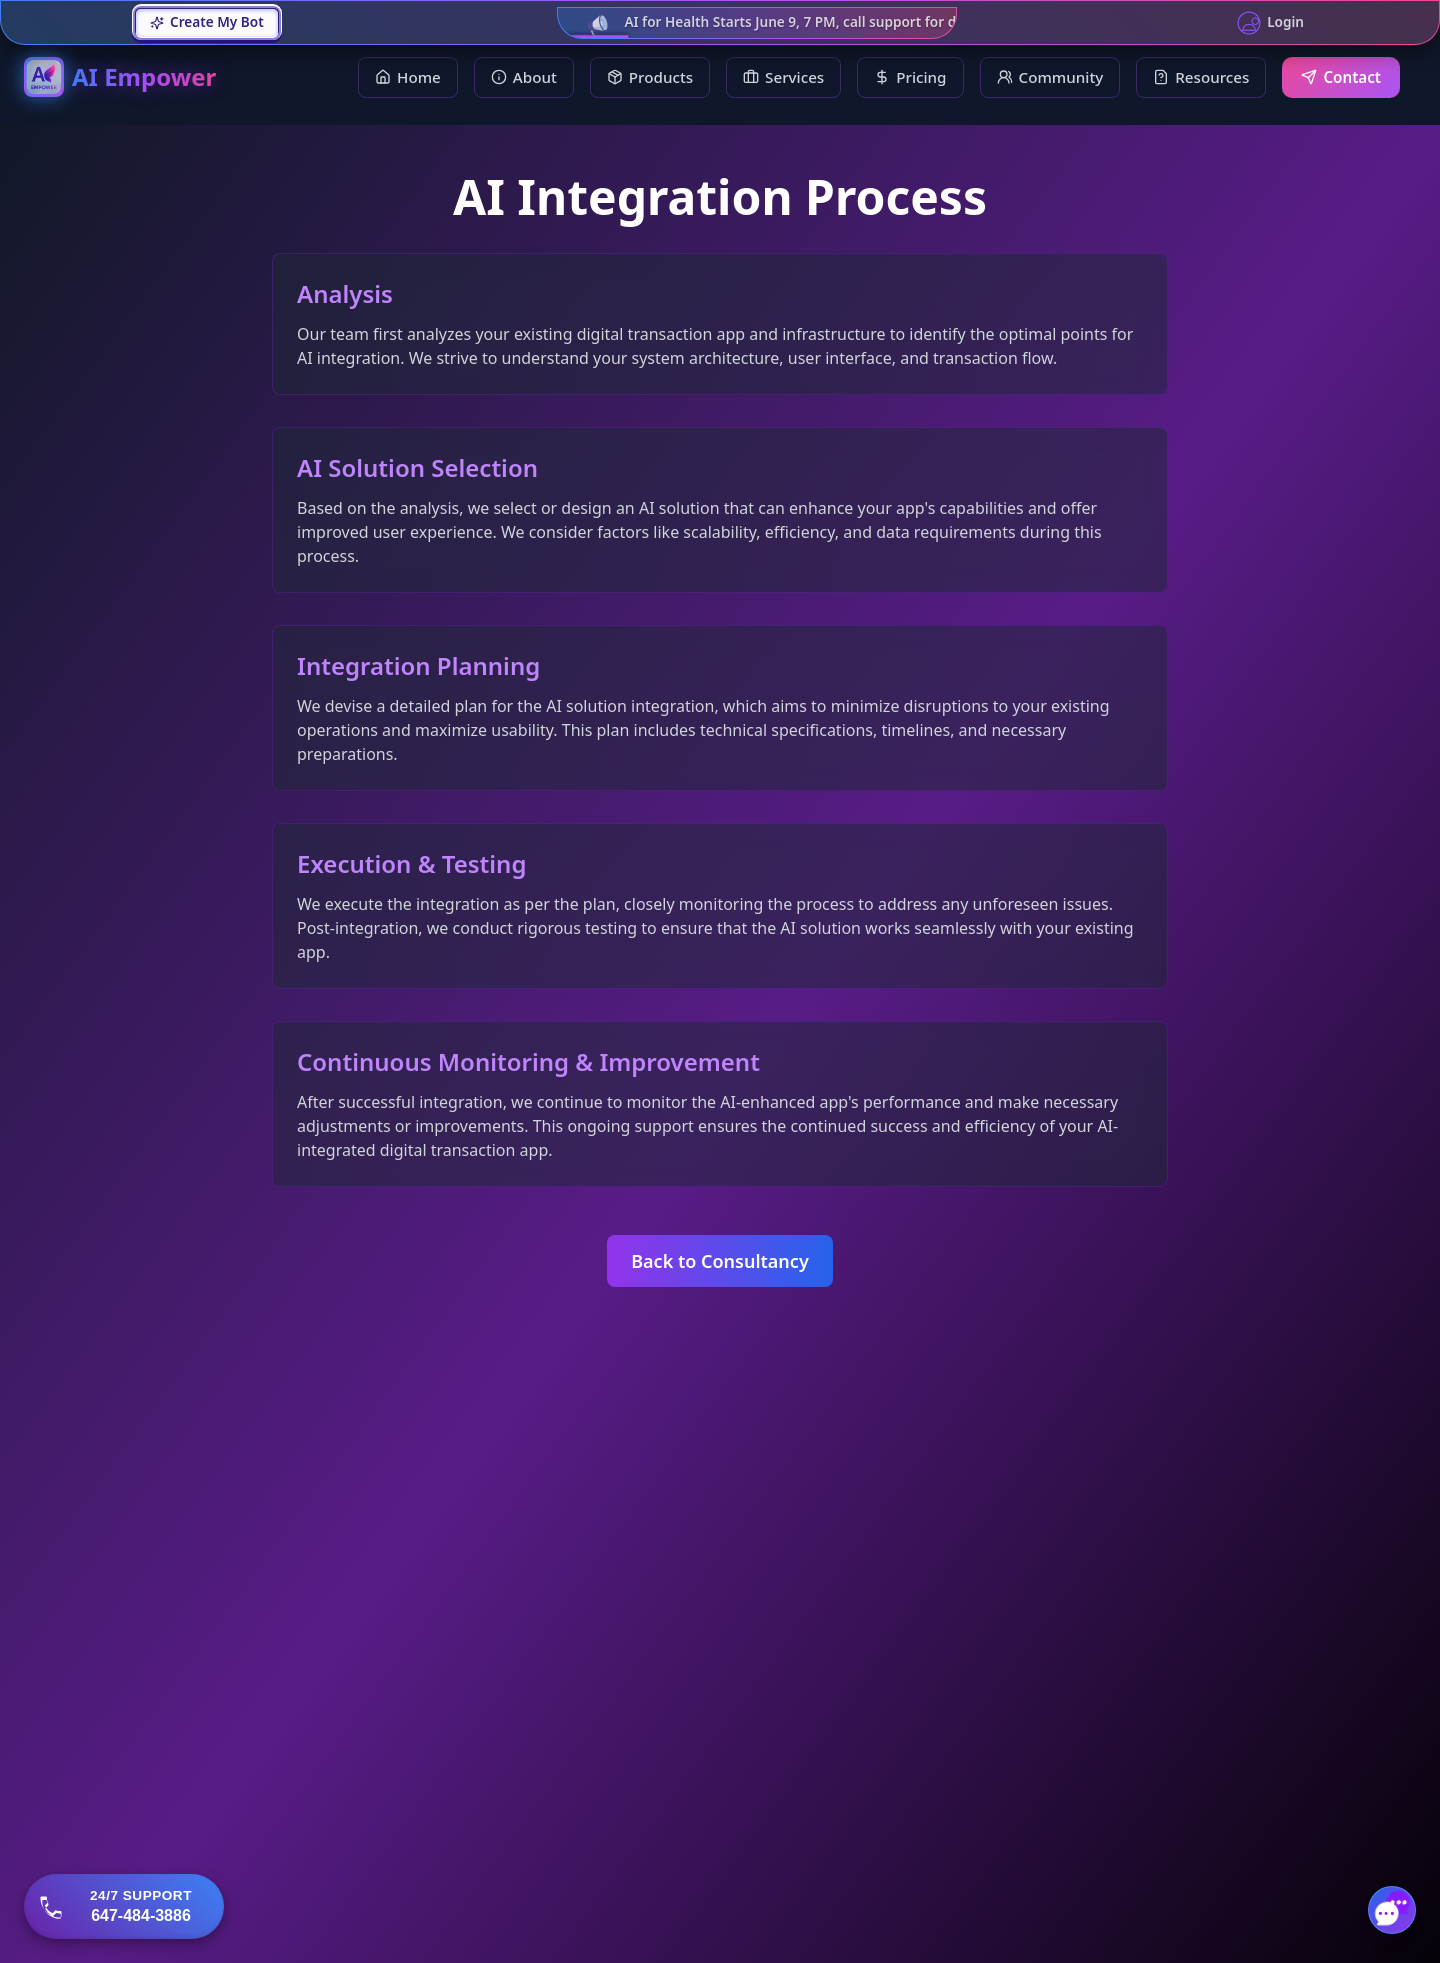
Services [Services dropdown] (783, 77)
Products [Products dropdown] (650, 77)
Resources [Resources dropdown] (1201, 77)
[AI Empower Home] (120, 77)
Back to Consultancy (720, 1261)
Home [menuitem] (408, 77)
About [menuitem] (524, 77)
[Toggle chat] (1392, 1910)
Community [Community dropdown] (1050, 77)
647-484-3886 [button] (141, 1915)
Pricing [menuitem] (910, 77)
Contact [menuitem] (1341, 77)
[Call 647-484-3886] (124, 1906)
